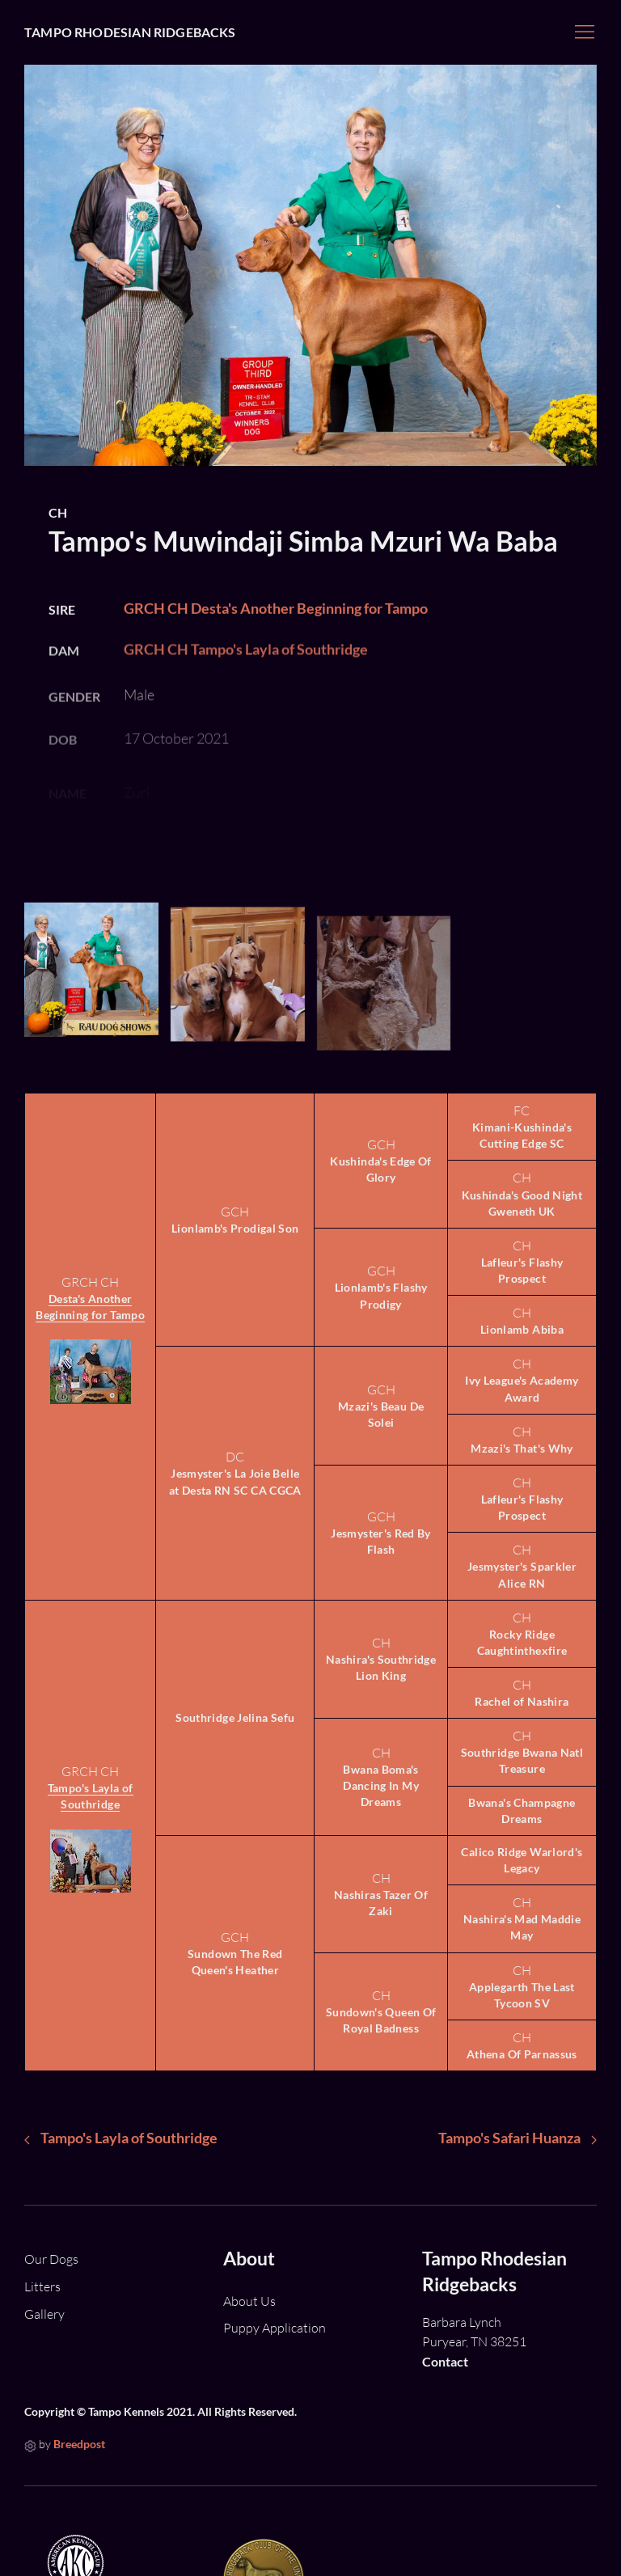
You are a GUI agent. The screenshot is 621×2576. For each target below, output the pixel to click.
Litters (42, 2286)
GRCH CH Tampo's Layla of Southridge (246, 670)
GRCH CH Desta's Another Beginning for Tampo (276, 623)
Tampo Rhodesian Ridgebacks (130, 32)
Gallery (44, 2314)
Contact (445, 2361)
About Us (249, 2301)
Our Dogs (51, 2259)
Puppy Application (274, 2328)
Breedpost (79, 2444)
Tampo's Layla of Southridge (90, 1796)
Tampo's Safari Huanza (517, 2138)
